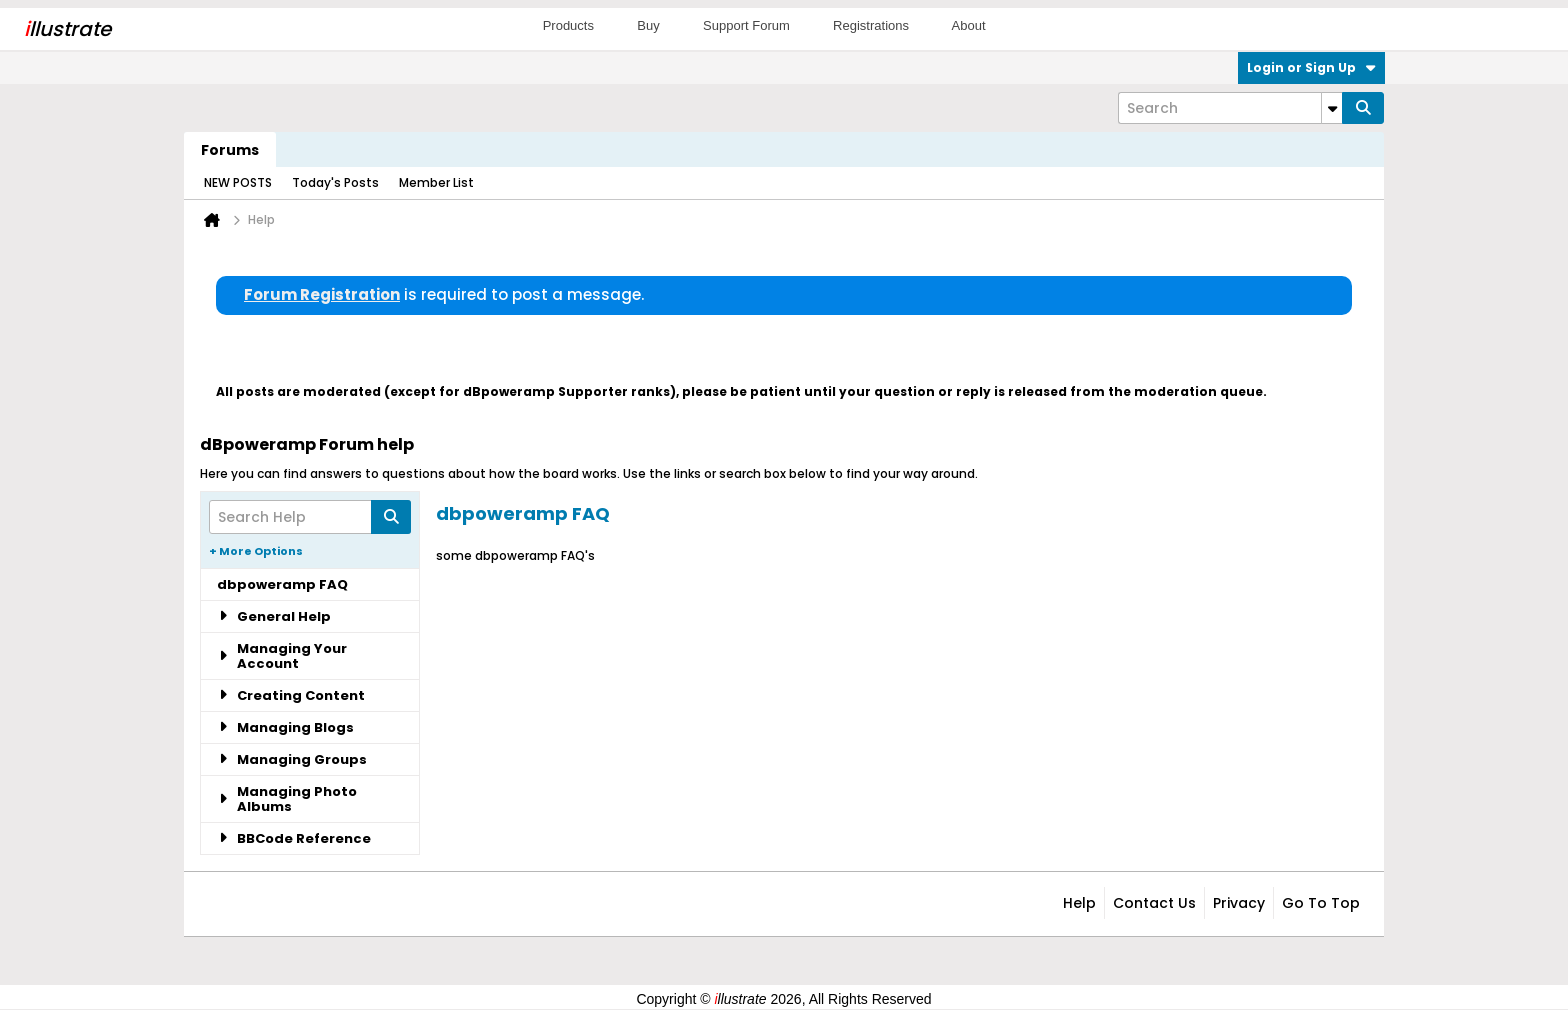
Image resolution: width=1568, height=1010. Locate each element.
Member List (436, 182)
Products (568, 25)
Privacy (1239, 903)
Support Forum (746, 25)
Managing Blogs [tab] (285, 727)
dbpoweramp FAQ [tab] (282, 584)
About (969, 25)
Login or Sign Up (1311, 67)
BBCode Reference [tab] (294, 838)
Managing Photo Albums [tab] (287, 799)
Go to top (1321, 903)
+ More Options (256, 551)
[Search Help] (310, 517)
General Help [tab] (274, 616)
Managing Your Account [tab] (282, 656)
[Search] (1230, 108)
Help (1079, 903)
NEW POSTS (238, 182)
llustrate (67, 29)
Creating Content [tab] (291, 695)
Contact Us (1154, 903)
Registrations (871, 25)
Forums (230, 150)
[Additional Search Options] (1332, 108)
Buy (648, 25)
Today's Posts (335, 182)
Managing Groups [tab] (292, 759)
